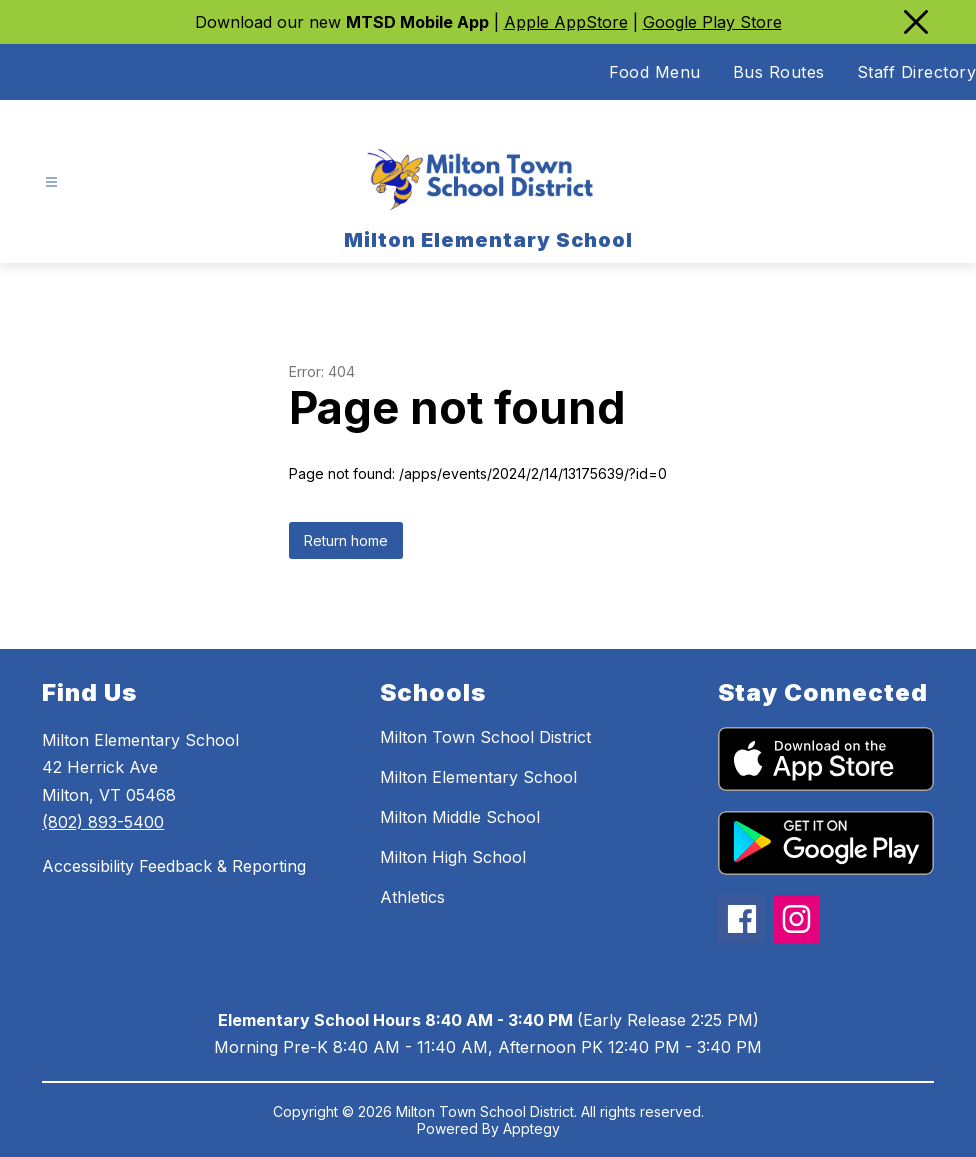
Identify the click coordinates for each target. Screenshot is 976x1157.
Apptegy (531, 1128)
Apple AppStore (566, 22)
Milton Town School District (485, 737)
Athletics (412, 897)
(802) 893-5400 (103, 822)
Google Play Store (712, 22)
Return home (346, 540)
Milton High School (453, 857)
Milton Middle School (460, 817)
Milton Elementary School (478, 777)
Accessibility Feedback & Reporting (174, 866)
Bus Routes (779, 72)
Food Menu (655, 72)
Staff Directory (917, 72)
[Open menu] (51, 182)
